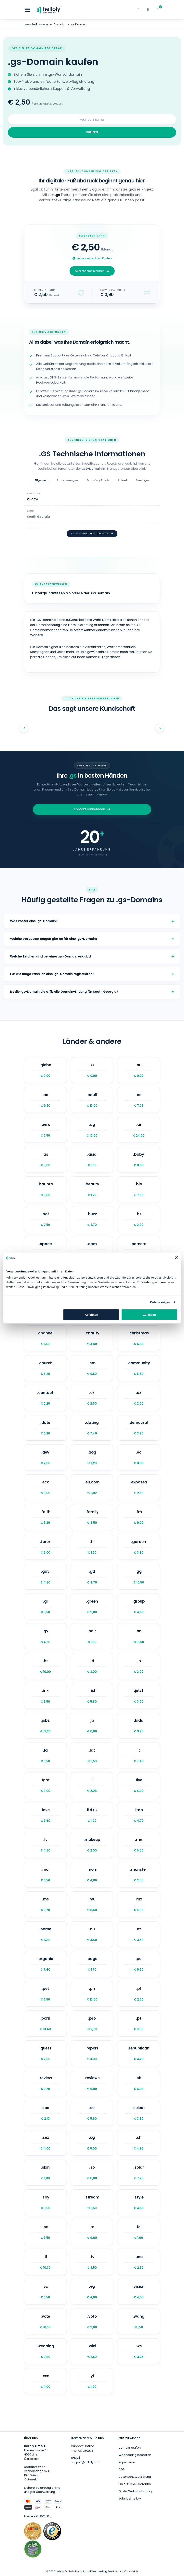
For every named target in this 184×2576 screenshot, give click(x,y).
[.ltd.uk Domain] (92, 1815)
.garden (138, 1547)
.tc (92, 2232)
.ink (45, 1696)
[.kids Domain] (138, 1726)
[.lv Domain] (45, 1845)
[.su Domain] (138, 1070)
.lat (92, 1756)
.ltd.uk (92, 1815)
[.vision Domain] (138, 2292)
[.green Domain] (92, 1606)
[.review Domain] (45, 2083)
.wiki (92, 2352)
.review (45, 2083)
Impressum (127, 2463)
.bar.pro (45, 1189)
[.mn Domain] (138, 1845)
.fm (138, 1517)
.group (138, 1606)
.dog (92, 1458)
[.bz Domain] (138, 1219)
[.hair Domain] (92, 1636)
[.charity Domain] (92, 1338)
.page (92, 1964)
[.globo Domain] (45, 1070)
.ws (138, 2352)
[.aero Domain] (45, 1130)
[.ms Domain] (45, 1905)
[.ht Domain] (45, 1666)
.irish (92, 1696)
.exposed (138, 1487)
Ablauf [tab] (122, 480)
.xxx (45, 2381)
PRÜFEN (92, 132)
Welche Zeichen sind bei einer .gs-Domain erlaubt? (92, 956)
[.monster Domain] (138, 1875)
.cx (92, 1398)
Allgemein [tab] (41, 480)
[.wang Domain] (138, 2322)
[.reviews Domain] (92, 2083)
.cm (92, 1368)
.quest (45, 2054)
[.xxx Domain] (45, 2381)
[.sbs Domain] (45, 2113)
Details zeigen (160, 1302)
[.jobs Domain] (45, 1726)
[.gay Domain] (45, 1577)
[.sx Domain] (45, 2232)
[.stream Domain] (92, 2203)
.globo (45, 1070)
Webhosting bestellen (135, 2455)
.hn (138, 1636)
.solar (138, 2173)
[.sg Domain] (92, 2143)
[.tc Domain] (92, 2232)
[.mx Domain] (138, 1905)
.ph (92, 1994)
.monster (138, 1875)
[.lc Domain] (138, 1756)
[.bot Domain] (45, 1219)
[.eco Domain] (45, 1487)
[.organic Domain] (45, 1964)
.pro (92, 2024)
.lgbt (45, 1785)
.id (92, 1666)
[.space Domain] (45, 1249)
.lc (138, 1756)
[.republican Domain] (138, 2054)
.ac (45, 1100)
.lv (45, 1845)
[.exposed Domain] (138, 1487)
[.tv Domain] (92, 2262)
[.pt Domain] (138, 2024)
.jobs (45, 1726)
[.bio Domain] (138, 1189)
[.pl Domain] (138, 1994)
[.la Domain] (45, 1756)
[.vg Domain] (92, 2292)
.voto (92, 2322)
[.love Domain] (45, 1815)
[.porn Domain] (45, 2024)
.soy (45, 2203)
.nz (138, 1934)
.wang (138, 2322)
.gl (45, 1606)
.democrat (138, 1428)
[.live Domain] (138, 1785)
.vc (45, 2292)
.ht (45, 1666)
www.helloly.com (36, 24)
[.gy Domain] (45, 1636)
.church (45, 1368)
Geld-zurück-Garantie (135, 2484)
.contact (45, 1398)
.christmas (138, 1338)
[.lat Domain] (92, 1756)
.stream (92, 2203)
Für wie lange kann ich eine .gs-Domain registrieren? (92, 974)
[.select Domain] (138, 2113)
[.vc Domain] (45, 2292)
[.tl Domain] (45, 2262)
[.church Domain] (45, 1368)
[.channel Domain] (45, 1338)
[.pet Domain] (45, 1994)
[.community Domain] (138, 1368)
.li (92, 1785)
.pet (45, 1994)
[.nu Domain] (92, 1934)
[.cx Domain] (92, 1398)
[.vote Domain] (45, 2322)
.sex (45, 2143)
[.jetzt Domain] (138, 1696)
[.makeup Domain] (92, 1845)
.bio (138, 1189)
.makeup (92, 1845)
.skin (45, 2173)
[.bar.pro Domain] (45, 1189)
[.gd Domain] (92, 1577)
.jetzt (138, 1696)
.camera (138, 1249)
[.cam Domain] (92, 1249)
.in (138, 1666)
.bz (138, 1219)
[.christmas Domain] (138, 1338)
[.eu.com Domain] (92, 1487)
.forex (45, 1547)
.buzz (92, 1219)
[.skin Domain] (45, 2173)
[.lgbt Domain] (45, 1785)
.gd (92, 1577)
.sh (138, 2143)
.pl (138, 1994)
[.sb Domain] (138, 2083)
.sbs (45, 2113)
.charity (92, 1338)
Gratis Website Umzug (135, 2492)
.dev (45, 1458)
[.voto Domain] (92, 2322)
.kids (138, 1726)
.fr (92, 1547)
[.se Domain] (92, 2113)
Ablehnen (91, 1314)
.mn (138, 1845)
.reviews (92, 2083)
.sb (138, 2083)
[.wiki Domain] (92, 2352)
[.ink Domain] (45, 1696)
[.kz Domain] (92, 1070)
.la (45, 1756)
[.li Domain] (92, 1785)
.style (138, 2203)
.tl (45, 2262)
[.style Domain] (138, 2203)
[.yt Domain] (92, 2381)
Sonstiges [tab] (142, 480)
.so (92, 2173)
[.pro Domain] (92, 2024)
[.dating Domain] (92, 1428)
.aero (45, 1130)
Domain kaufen (130, 2448)
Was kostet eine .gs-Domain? (92, 921)
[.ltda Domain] (138, 1815)
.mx (138, 1905)
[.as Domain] (45, 1160)
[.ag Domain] (92, 1130)
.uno (138, 2262)
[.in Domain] (138, 1666)
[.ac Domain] (45, 1100)
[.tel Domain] (138, 2232)
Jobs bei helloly (130, 2499)
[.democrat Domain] (138, 1428)
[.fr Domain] (92, 1547)
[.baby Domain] (138, 1160)
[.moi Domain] (45, 1875)
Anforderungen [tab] (67, 480)
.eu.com (92, 1487)
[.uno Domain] (138, 2262)
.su (138, 1070)
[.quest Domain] (45, 2054)
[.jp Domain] (92, 1726)
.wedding (45, 2352)
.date (45, 1428)
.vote (45, 2322)
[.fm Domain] (138, 1517)
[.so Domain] (92, 2173)
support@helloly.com (85, 2463)
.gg (138, 1577)
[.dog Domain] (92, 1458)
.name (45, 1934)
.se (92, 2113)
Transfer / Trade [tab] (97, 480)
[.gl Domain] (45, 1606)
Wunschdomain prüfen (92, 271)
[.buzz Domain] (92, 1219)
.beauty (92, 1189)
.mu (92, 1905)
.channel (45, 1338)
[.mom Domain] (92, 1875)
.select (138, 2113)
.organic (45, 1964)
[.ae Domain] (138, 1100)
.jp (92, 1726)
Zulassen (149, 1314)
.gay (45, 1577)
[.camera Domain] (138, 1249)
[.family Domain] (92, 1517)
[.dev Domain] (45, 1458)
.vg (92, 2292)
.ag (92, 1130)
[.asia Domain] (92, 1160)
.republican (138, 2054)
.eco (45, 1487)
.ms (45, 1905)
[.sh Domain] (138, 2143)
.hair (92, 1636)
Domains (60, 24)
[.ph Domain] (92, 1994)
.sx (45, 2232)
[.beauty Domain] (92, 1189)
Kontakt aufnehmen (92, 809)
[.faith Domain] (45, 1517)
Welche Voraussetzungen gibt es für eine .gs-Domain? (92, 938)
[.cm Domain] (92, 1368)
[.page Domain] (92, 1964)
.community (138, 1368)
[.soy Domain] (45, 2203)
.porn (45, 2024)
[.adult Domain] (92, 1100)
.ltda (138, 1815)
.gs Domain (78, 24)
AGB (122, 2470)
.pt (138, 2024)
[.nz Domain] (138, 1934)
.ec (138, 1458)
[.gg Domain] (138, 1577)
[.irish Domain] (92, 1696)
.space (45, 1249)
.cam (92, 1249)
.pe (138, 1964)
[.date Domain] (45, 1428)
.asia (92, 1160)
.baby (138, 1160)
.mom (92, 1875)
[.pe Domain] (138, 1964)
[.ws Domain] (138, 2352)
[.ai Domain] (138, 1130)
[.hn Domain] (138, 1636)
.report (92, 2054)
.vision (138, 2292)
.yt (92, 2381)
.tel (138, 2232)
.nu (92, 1934)
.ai (138, 1130)
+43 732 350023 (82, 2451)
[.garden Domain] (138, 1547)
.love (45, 1815)
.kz (92, 1070)
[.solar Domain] (138, 2173)
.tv (92, 2262)
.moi (45, 1875)
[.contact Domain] (45, 1398)
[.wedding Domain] (45, 2352)
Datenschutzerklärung (135, 2477)
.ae (138, 1100)
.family (92, 1517)
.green (92, 1606)
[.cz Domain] (138, 1398)
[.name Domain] (45, 1934)
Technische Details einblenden (92, 533)
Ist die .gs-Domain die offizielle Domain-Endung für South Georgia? (92, 992)
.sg (92, 2143)
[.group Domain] (138, 1606)
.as (45, 1160)
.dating (92, 1428)
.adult (92, 1100)
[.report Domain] (92, 2054)
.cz (138, 1398)
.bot (45, 1219)
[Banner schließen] (176, 1257)
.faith (45, 1517)
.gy (45, 1636)
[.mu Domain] (92, 1905)
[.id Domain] (92, 1666)
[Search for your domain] (92, 119)
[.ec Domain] (138, 1458)
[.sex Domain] (45, 2143)
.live (138, 1785)
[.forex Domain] (45, 1547)
